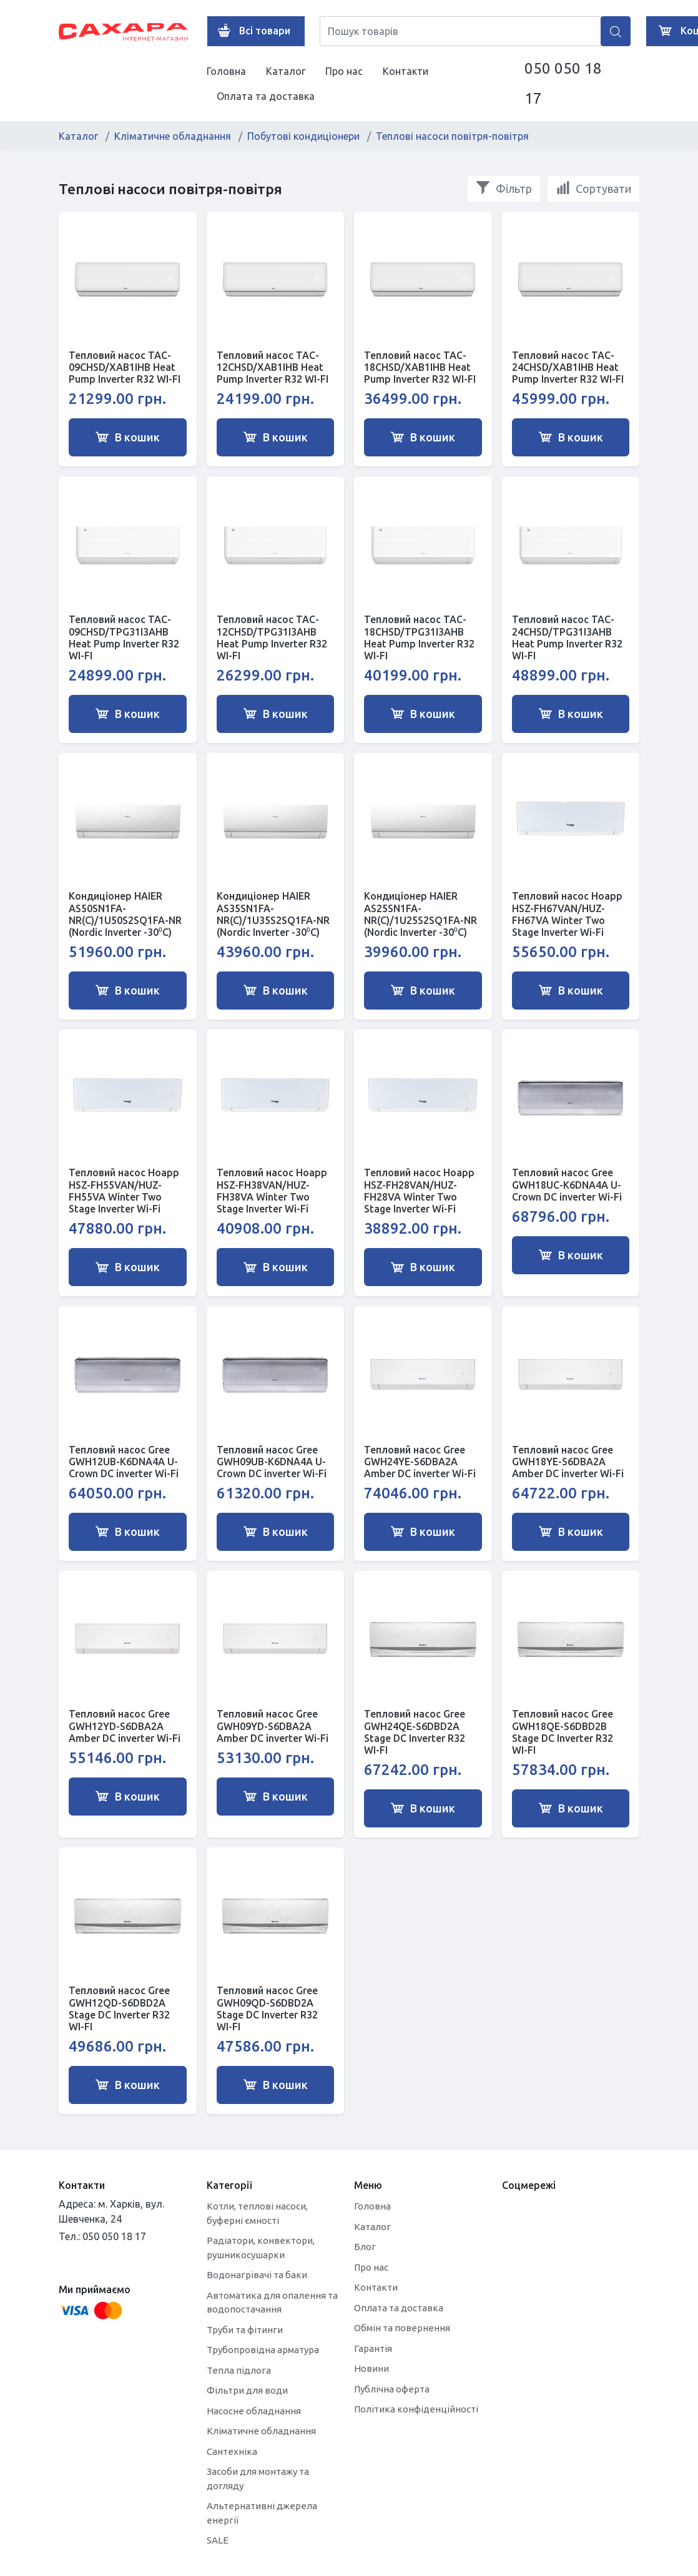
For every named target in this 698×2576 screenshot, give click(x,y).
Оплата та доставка (266, 96)
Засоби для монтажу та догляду (258, 2478)
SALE (218, 2540)
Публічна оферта (392, 2389)
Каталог (285, 71)
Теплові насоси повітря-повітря (452, 136)
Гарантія (373, 2348)
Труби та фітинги (245, 2329)
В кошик (127, 437)
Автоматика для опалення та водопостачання (272, 2302)
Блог (365, 2246)
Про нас (344, 71)
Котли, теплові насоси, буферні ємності (257, 2213)
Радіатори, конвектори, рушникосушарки (261, 2247)
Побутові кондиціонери (303, 136)
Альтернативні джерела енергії (262, 2512)
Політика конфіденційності (416, 2409)
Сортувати (593, 187)
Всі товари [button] (251, 30)
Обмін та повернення (402, 2328)
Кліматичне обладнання (172, 136)
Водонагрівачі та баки (257, 2274)
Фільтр (504, 187)
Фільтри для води (247, 2390)
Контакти (405, 71)
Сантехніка (232, 2451)
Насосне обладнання (254, 2411)
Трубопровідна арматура (263, 2349)
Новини (371, 2368)
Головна (226, 71)
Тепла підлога (239, 2370)
